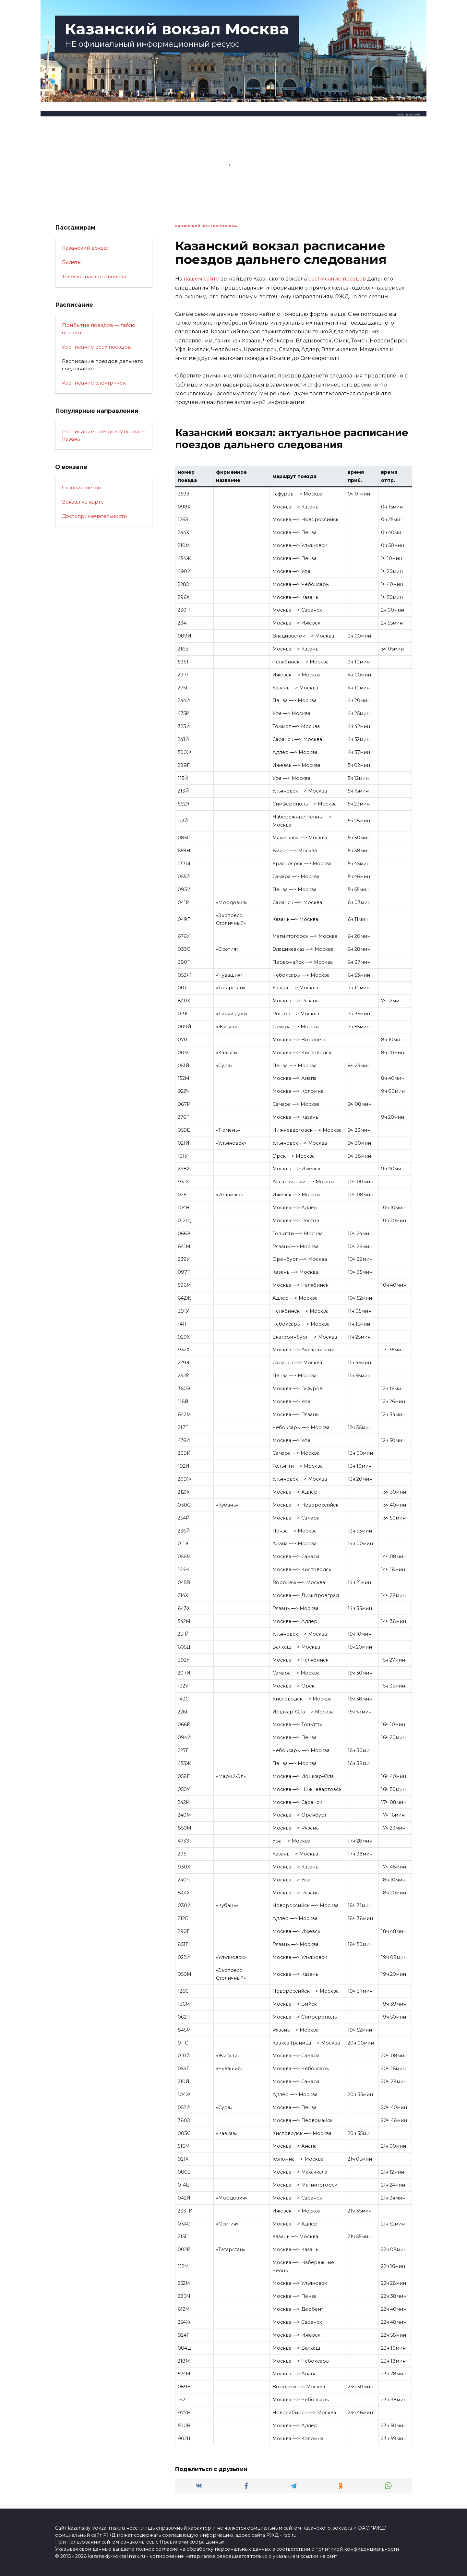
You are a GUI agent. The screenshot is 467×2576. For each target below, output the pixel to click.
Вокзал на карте (83, 502)
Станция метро (81, 487)
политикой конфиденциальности (357, 2549)
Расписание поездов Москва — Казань (103, 435)
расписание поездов (337, 279)
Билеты (71, 262)
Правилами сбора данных (192, 2542)
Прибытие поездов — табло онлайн (98, 329)
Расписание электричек (94, 383)
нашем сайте (201, 279)
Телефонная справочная (94, 276)
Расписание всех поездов (96, 347)
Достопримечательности (94, 516)
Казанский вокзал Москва (177, 28)
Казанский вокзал (85, 248)
